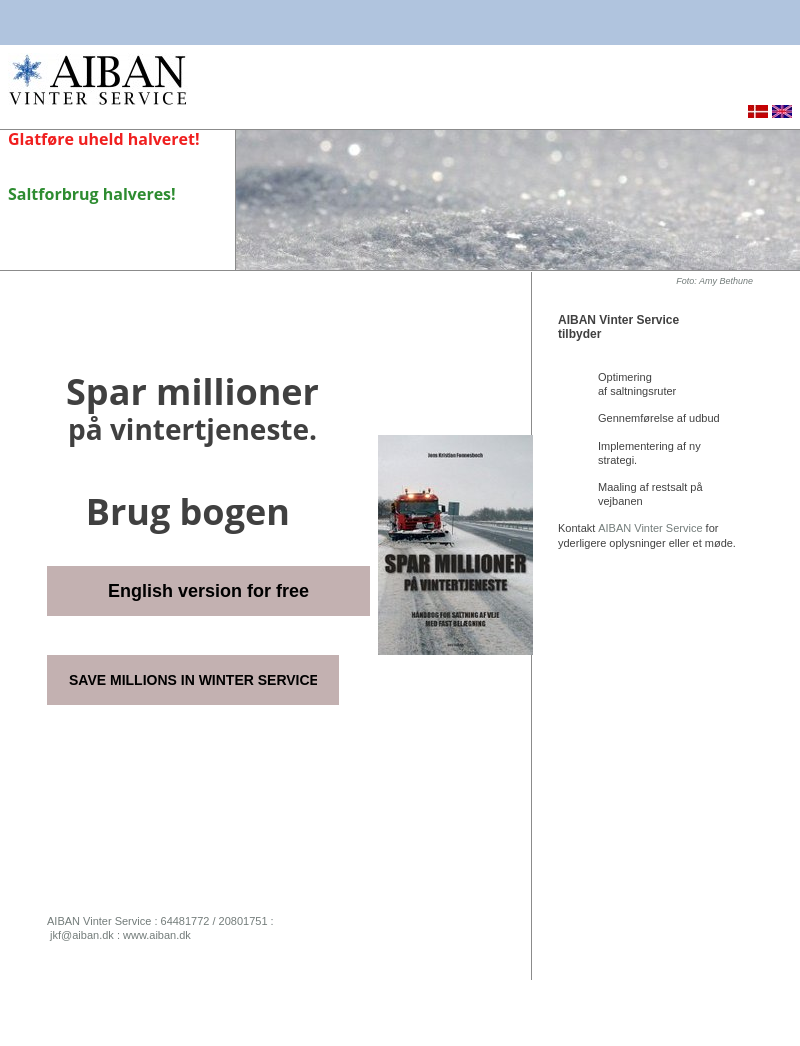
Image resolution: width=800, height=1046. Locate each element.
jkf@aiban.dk (82, 935)
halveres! (139, 194)
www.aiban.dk (157, 935)
